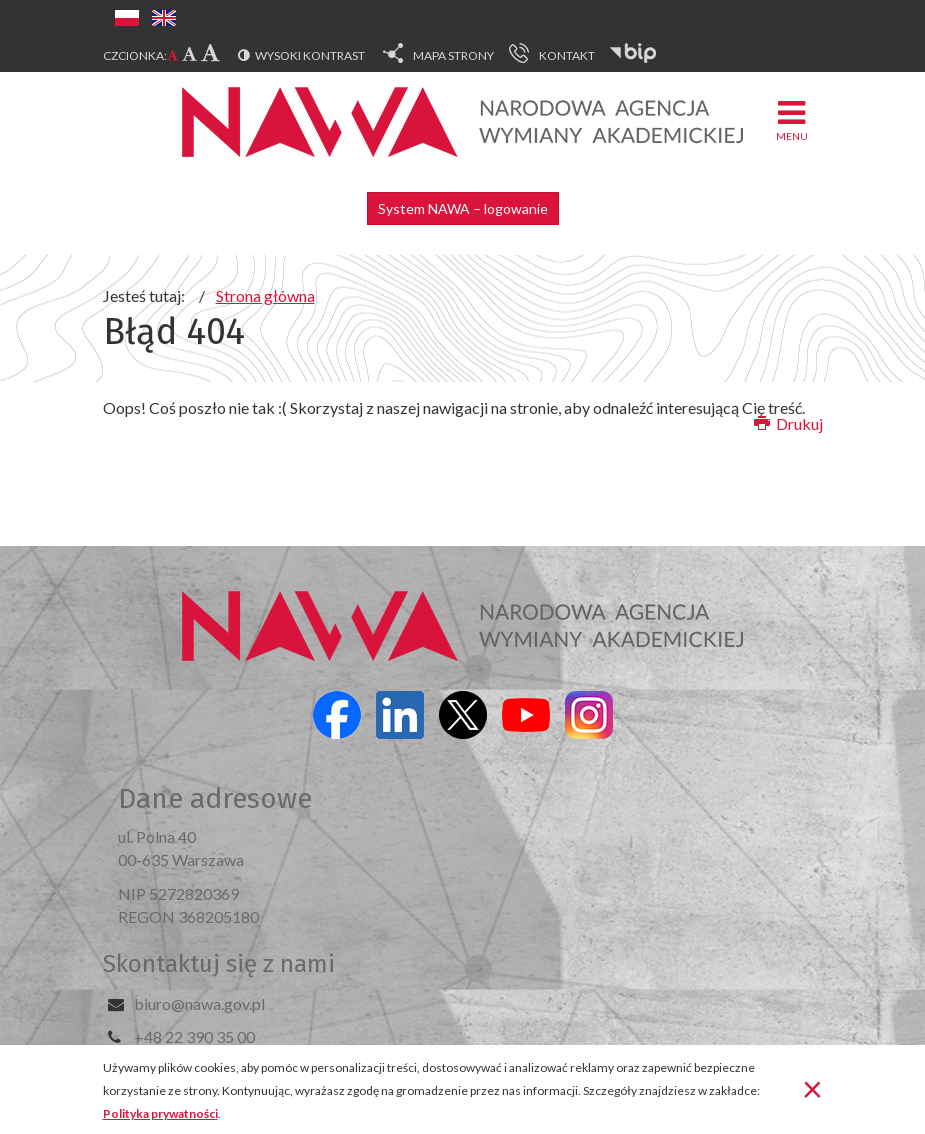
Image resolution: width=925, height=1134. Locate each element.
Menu (792, 119)
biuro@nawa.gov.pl (199, 1003)
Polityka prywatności (160, 1113)
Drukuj (788, 423)
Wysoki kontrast (310, 55)
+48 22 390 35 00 (194, 1036)
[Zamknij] (812, 1088)
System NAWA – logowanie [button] (463, 208)
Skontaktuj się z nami (219, 964)
